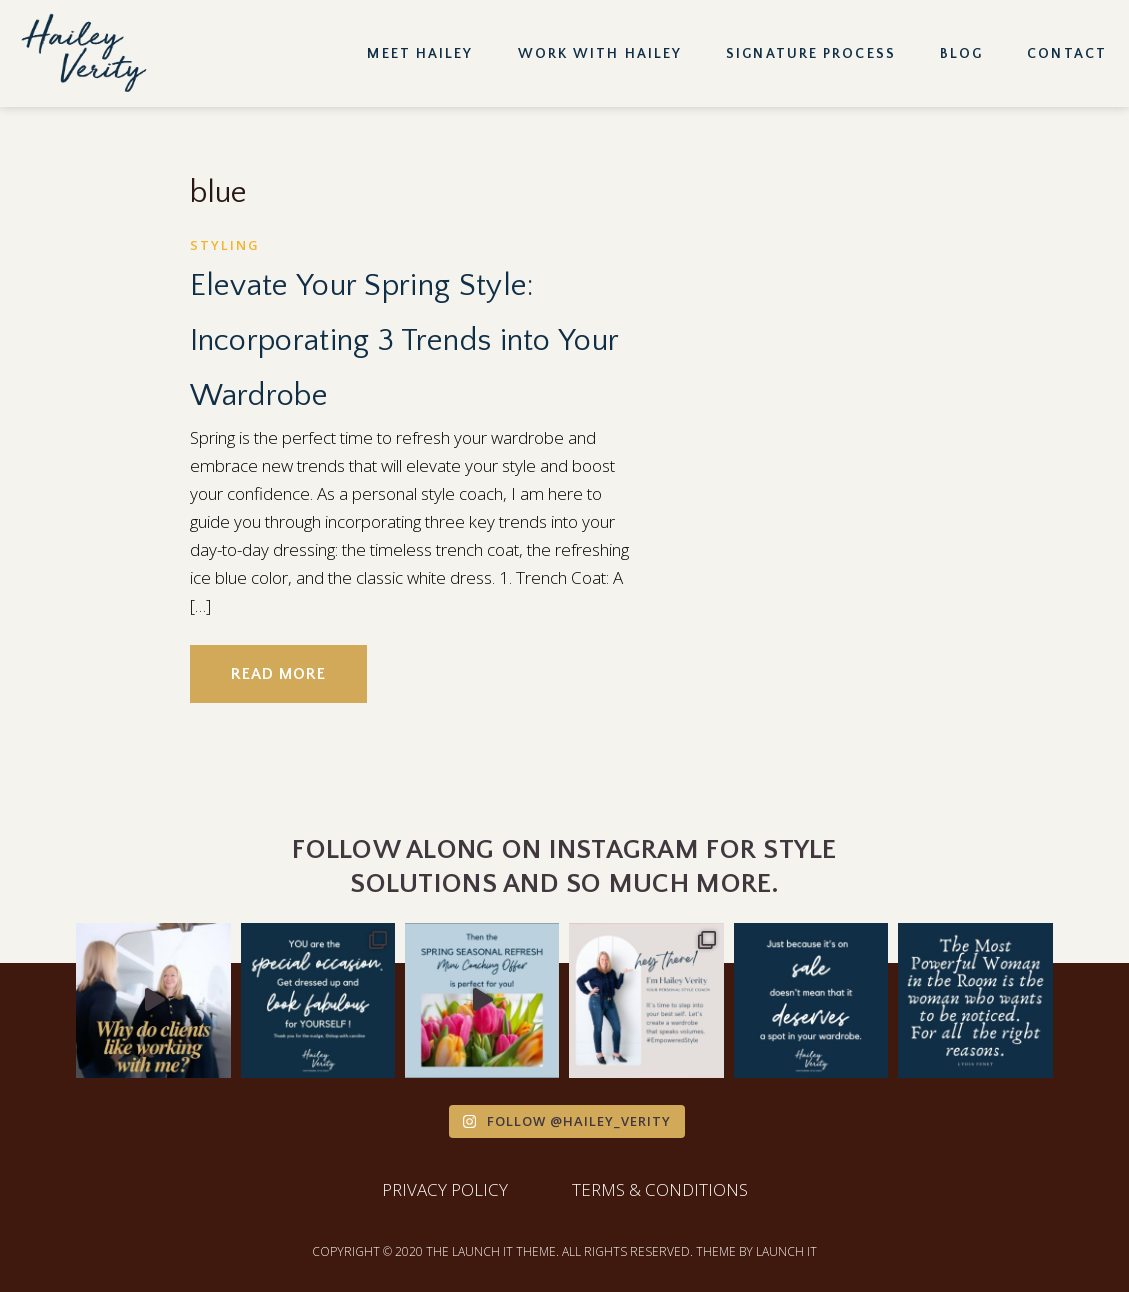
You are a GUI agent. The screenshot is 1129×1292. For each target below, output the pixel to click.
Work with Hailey (600, 54)
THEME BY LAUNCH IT (756, 1251)
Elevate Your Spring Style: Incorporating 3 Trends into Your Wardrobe (404, 341)
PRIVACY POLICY (445, 1189)
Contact (1067, 54)
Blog (961, 54)
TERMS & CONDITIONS (660, 1189)
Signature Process (811, 54)
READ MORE (278, 674)
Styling (225, 245)
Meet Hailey (420, 54)
